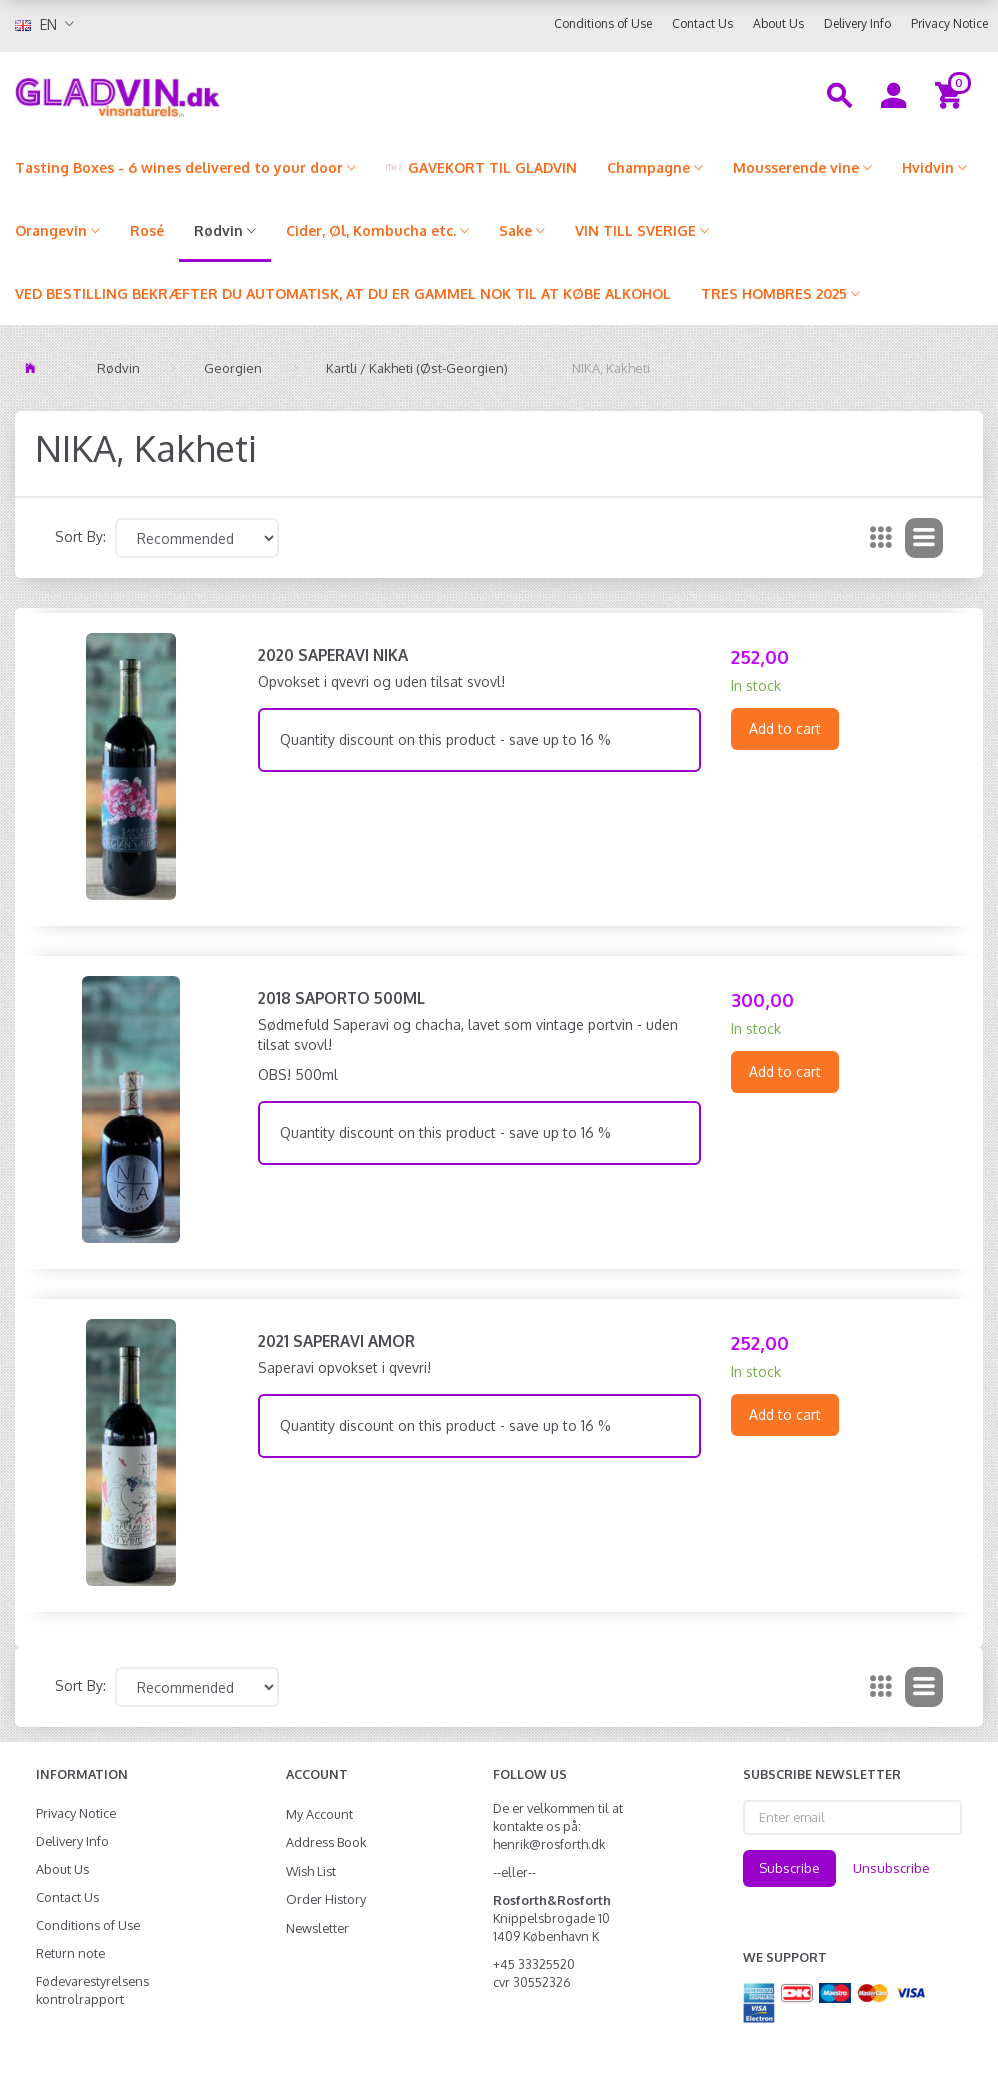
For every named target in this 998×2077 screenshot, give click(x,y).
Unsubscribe (891, 1868)
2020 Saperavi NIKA (333, 655)
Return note (70, 1953)
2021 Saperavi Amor (336, 1341)
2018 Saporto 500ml (341, 998)
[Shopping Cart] (951, 94)
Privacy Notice (949, 23)
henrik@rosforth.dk (549, 1844)
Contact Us (702, 23)
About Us (778, 23)
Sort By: (80, 536)
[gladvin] (187, 94)
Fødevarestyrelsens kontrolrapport (92, 1990)
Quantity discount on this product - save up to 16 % (445, 739)
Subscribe (789, 1868)
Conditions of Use (603, 23)
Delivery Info (857, 23)
